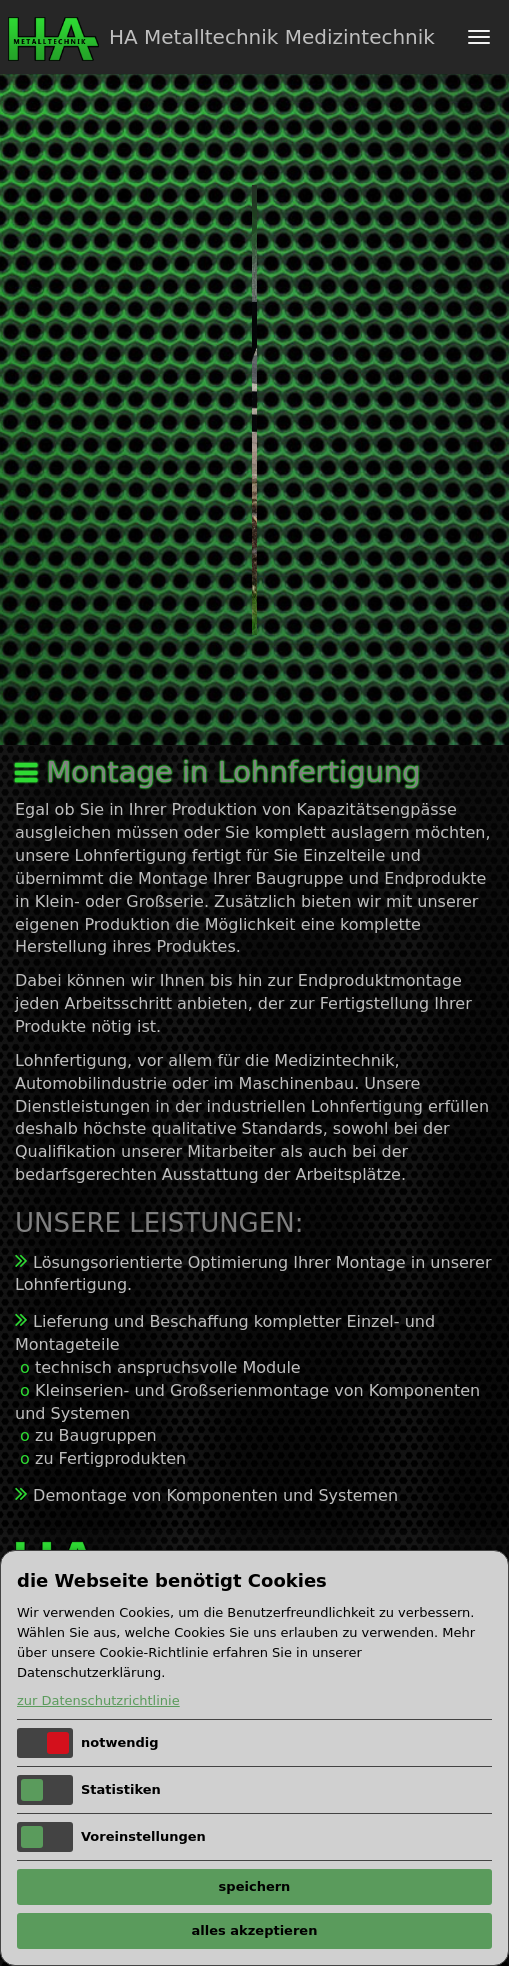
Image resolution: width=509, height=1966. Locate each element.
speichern (255, 1886)
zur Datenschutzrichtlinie (98, 1700)
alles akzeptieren (255, 1930)
